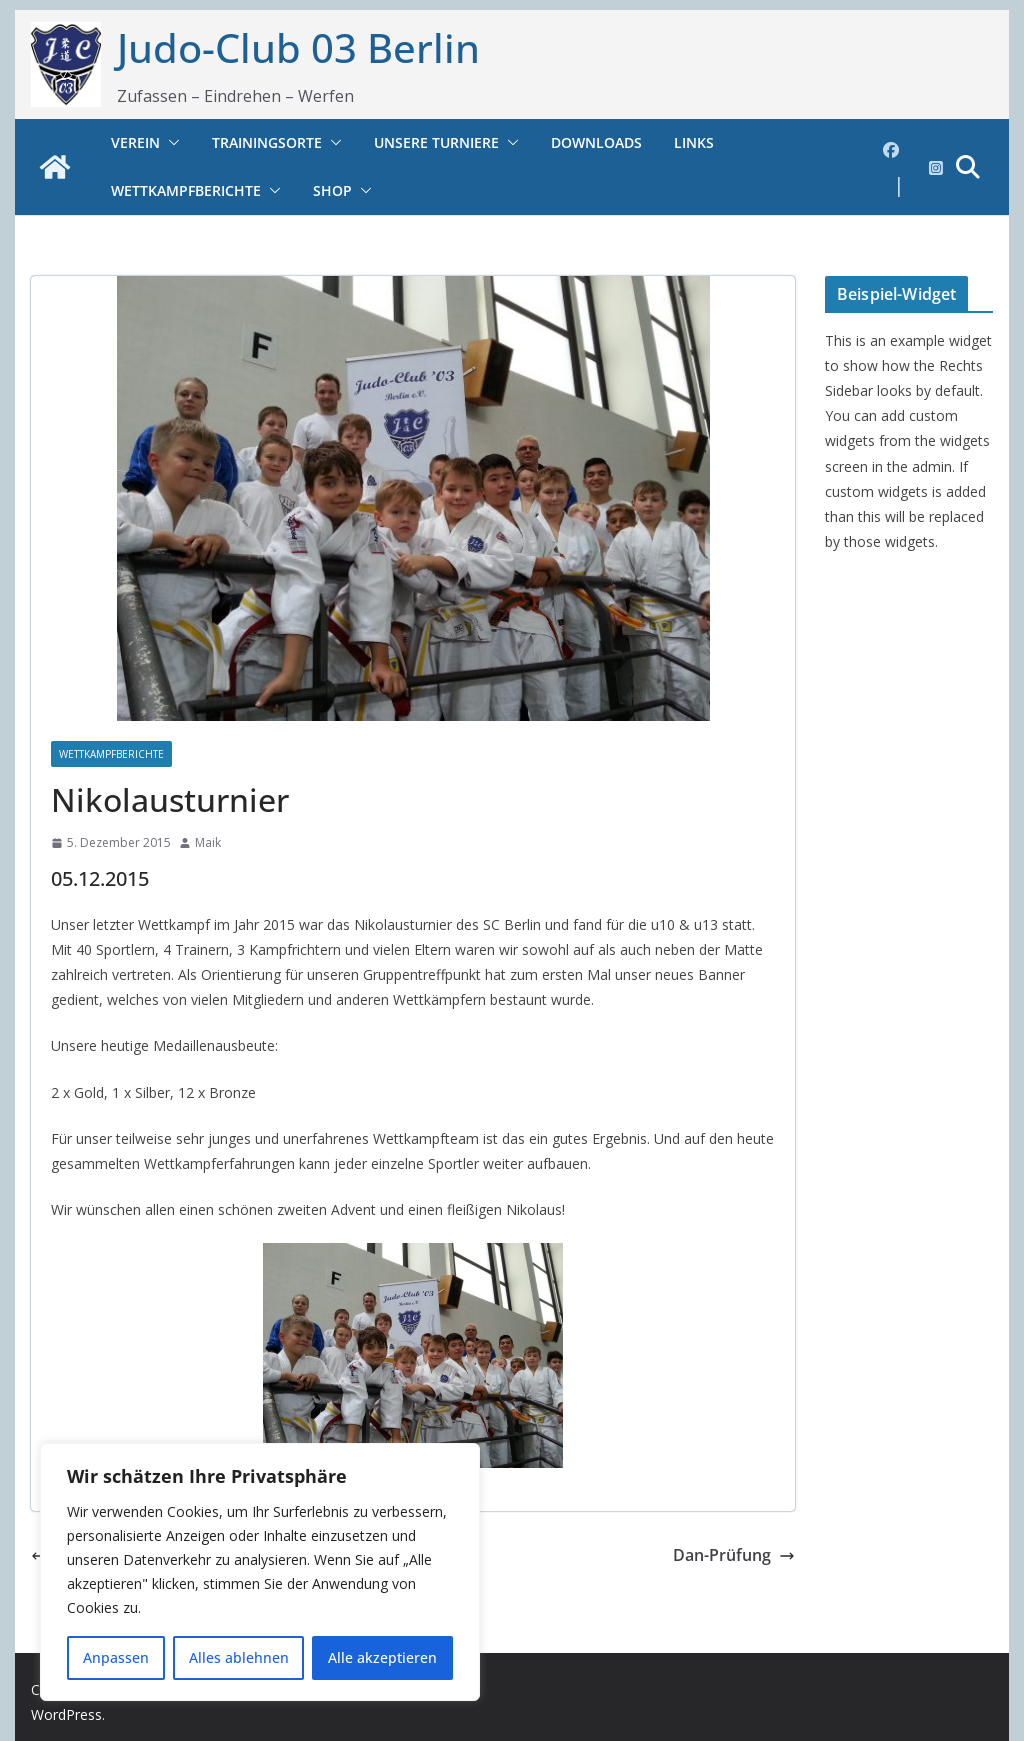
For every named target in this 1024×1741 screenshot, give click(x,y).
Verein (135, 142)
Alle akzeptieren (382, 1657)
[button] (170, 143)
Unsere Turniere (436, 142)
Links (694, 142)
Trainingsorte (267, 142)
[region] (260, 1572)
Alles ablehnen (239, 1657)
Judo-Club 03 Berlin (298, 47)
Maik (208, 842)
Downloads (596, 142)
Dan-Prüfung (734, 1555)
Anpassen (116, 1657)
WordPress (66, 1714)
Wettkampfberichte (186, 190)
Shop (332, 190)
